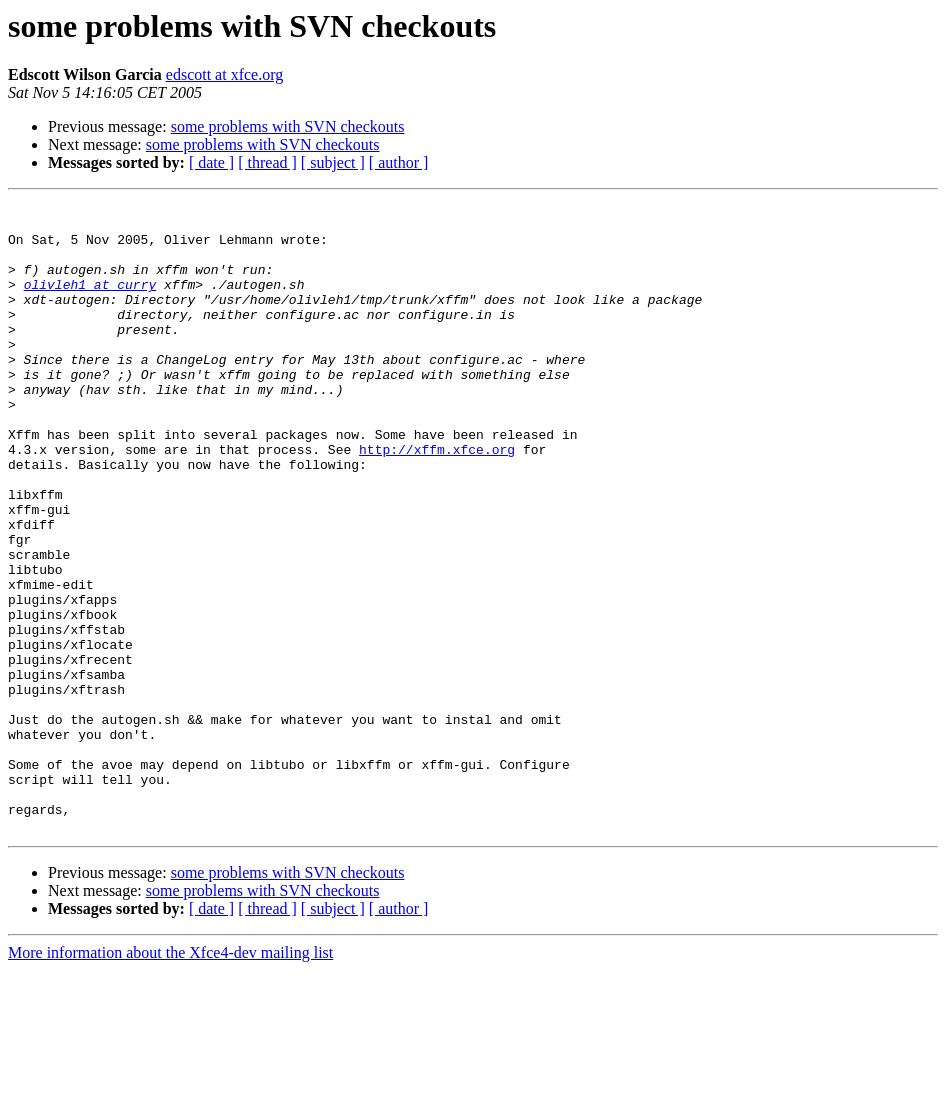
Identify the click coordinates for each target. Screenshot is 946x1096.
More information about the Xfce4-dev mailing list (170, 1078)
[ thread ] (267, 162)
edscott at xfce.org (224, 74)
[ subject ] (333, 162)
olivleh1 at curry (90, 302)
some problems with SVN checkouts (288, 126)
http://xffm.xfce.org (437, 500)
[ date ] (211, 162)
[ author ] (399, 162)
